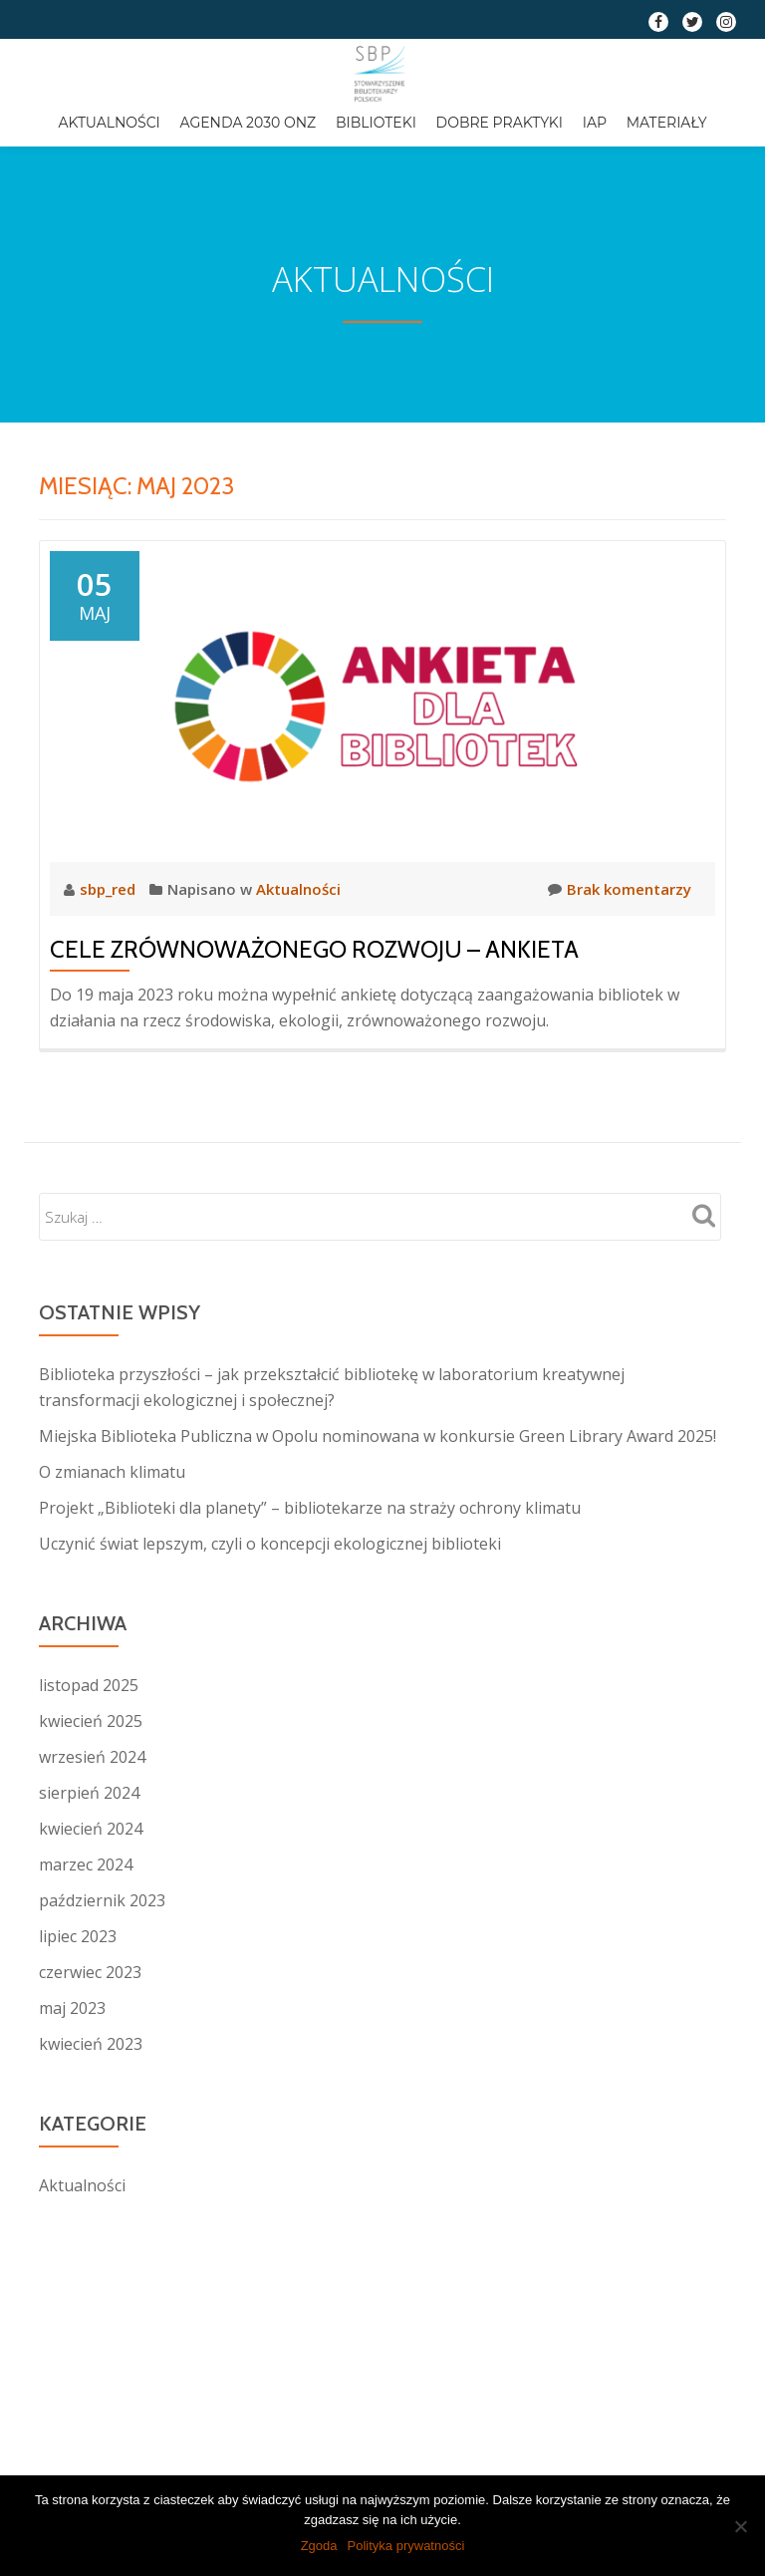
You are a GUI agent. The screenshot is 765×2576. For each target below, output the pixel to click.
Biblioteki (376, 123)
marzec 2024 (85, 1864)
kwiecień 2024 (90, 1829)
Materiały (667, 123)
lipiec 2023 (78, 1936)
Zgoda (319, 2545)
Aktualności (108, 123)
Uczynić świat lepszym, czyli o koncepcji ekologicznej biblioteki (270, 1544)
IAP (595, 123)
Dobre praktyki (499, 123)
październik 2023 (102, 1900)
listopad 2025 (88, 1685)
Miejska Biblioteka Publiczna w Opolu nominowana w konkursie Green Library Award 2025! (377, 1436)
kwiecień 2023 (90, 2044)
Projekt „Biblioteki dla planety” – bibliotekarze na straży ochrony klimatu (310, 1508)
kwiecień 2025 (90, 1721)
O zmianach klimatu (112, 1472)
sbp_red (109, 889)
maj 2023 (72, 2008)
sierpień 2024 (89, 1793)
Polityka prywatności (406, 2545)
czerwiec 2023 (90, 1972)
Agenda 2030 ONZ (248, 123)
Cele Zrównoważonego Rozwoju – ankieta (314, 949)
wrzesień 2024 (92, 1757)
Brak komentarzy (619, 889)
